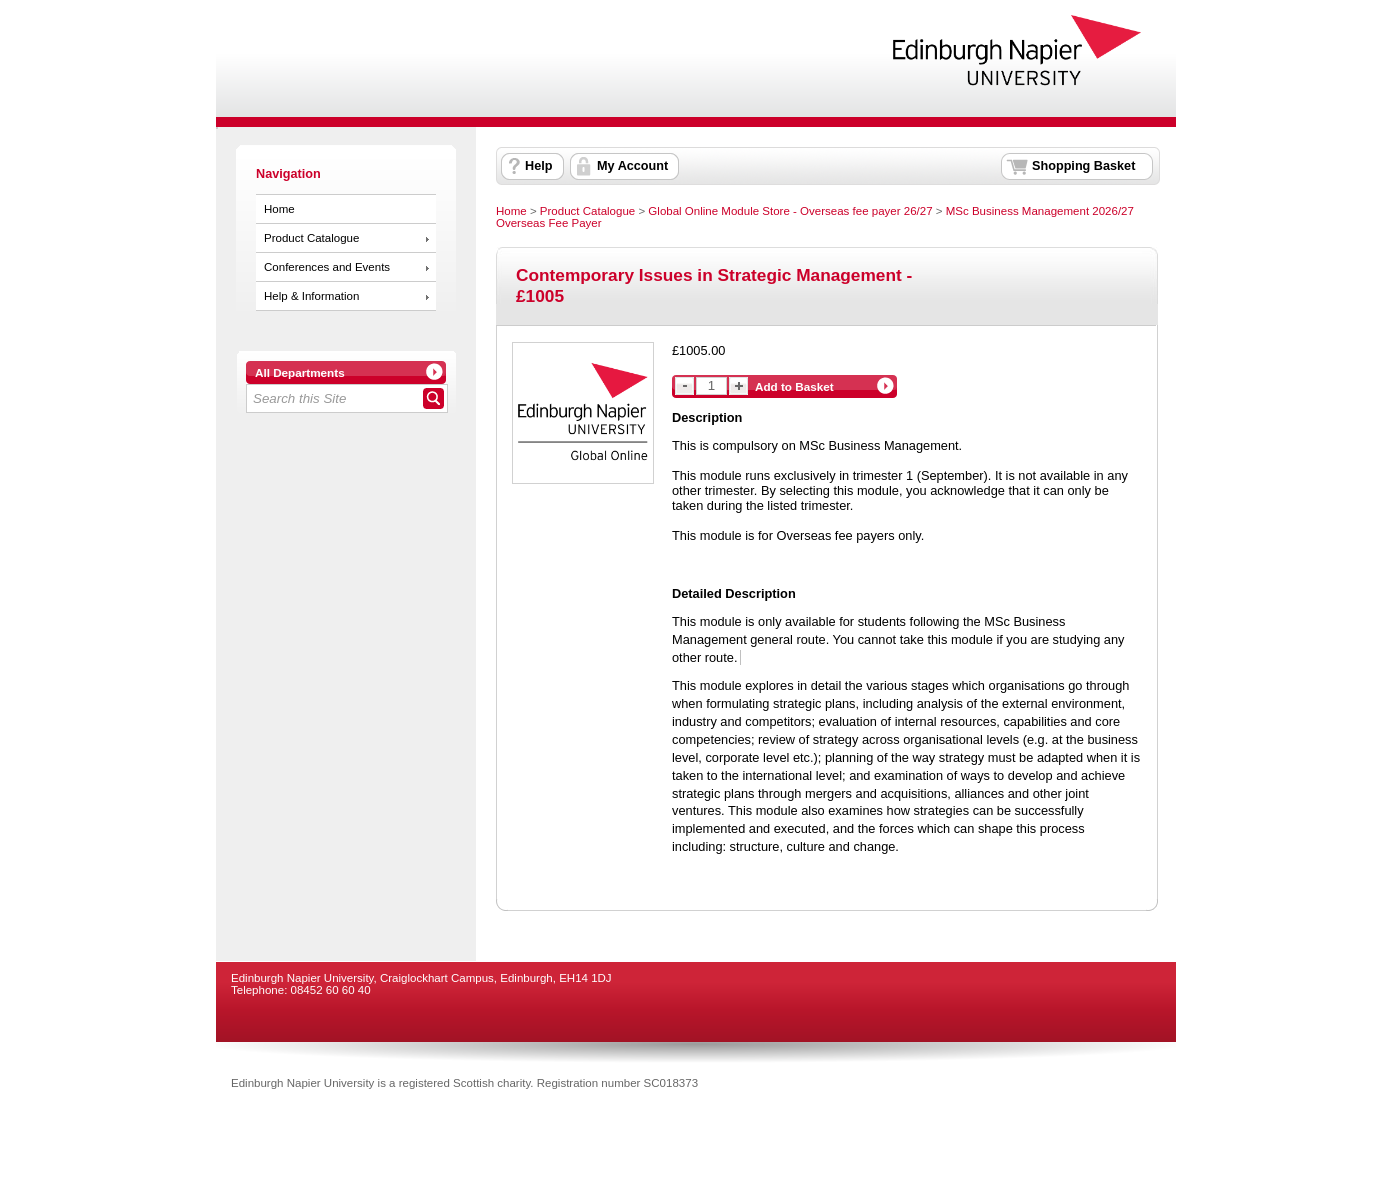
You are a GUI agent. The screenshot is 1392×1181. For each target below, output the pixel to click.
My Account (632, 166)
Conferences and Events (327, 267)
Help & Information (311, 296)
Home (279, 209)
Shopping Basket (1083, 166)
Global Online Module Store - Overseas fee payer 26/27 (790, 211)
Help (538, 166)
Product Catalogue (311, 238)
